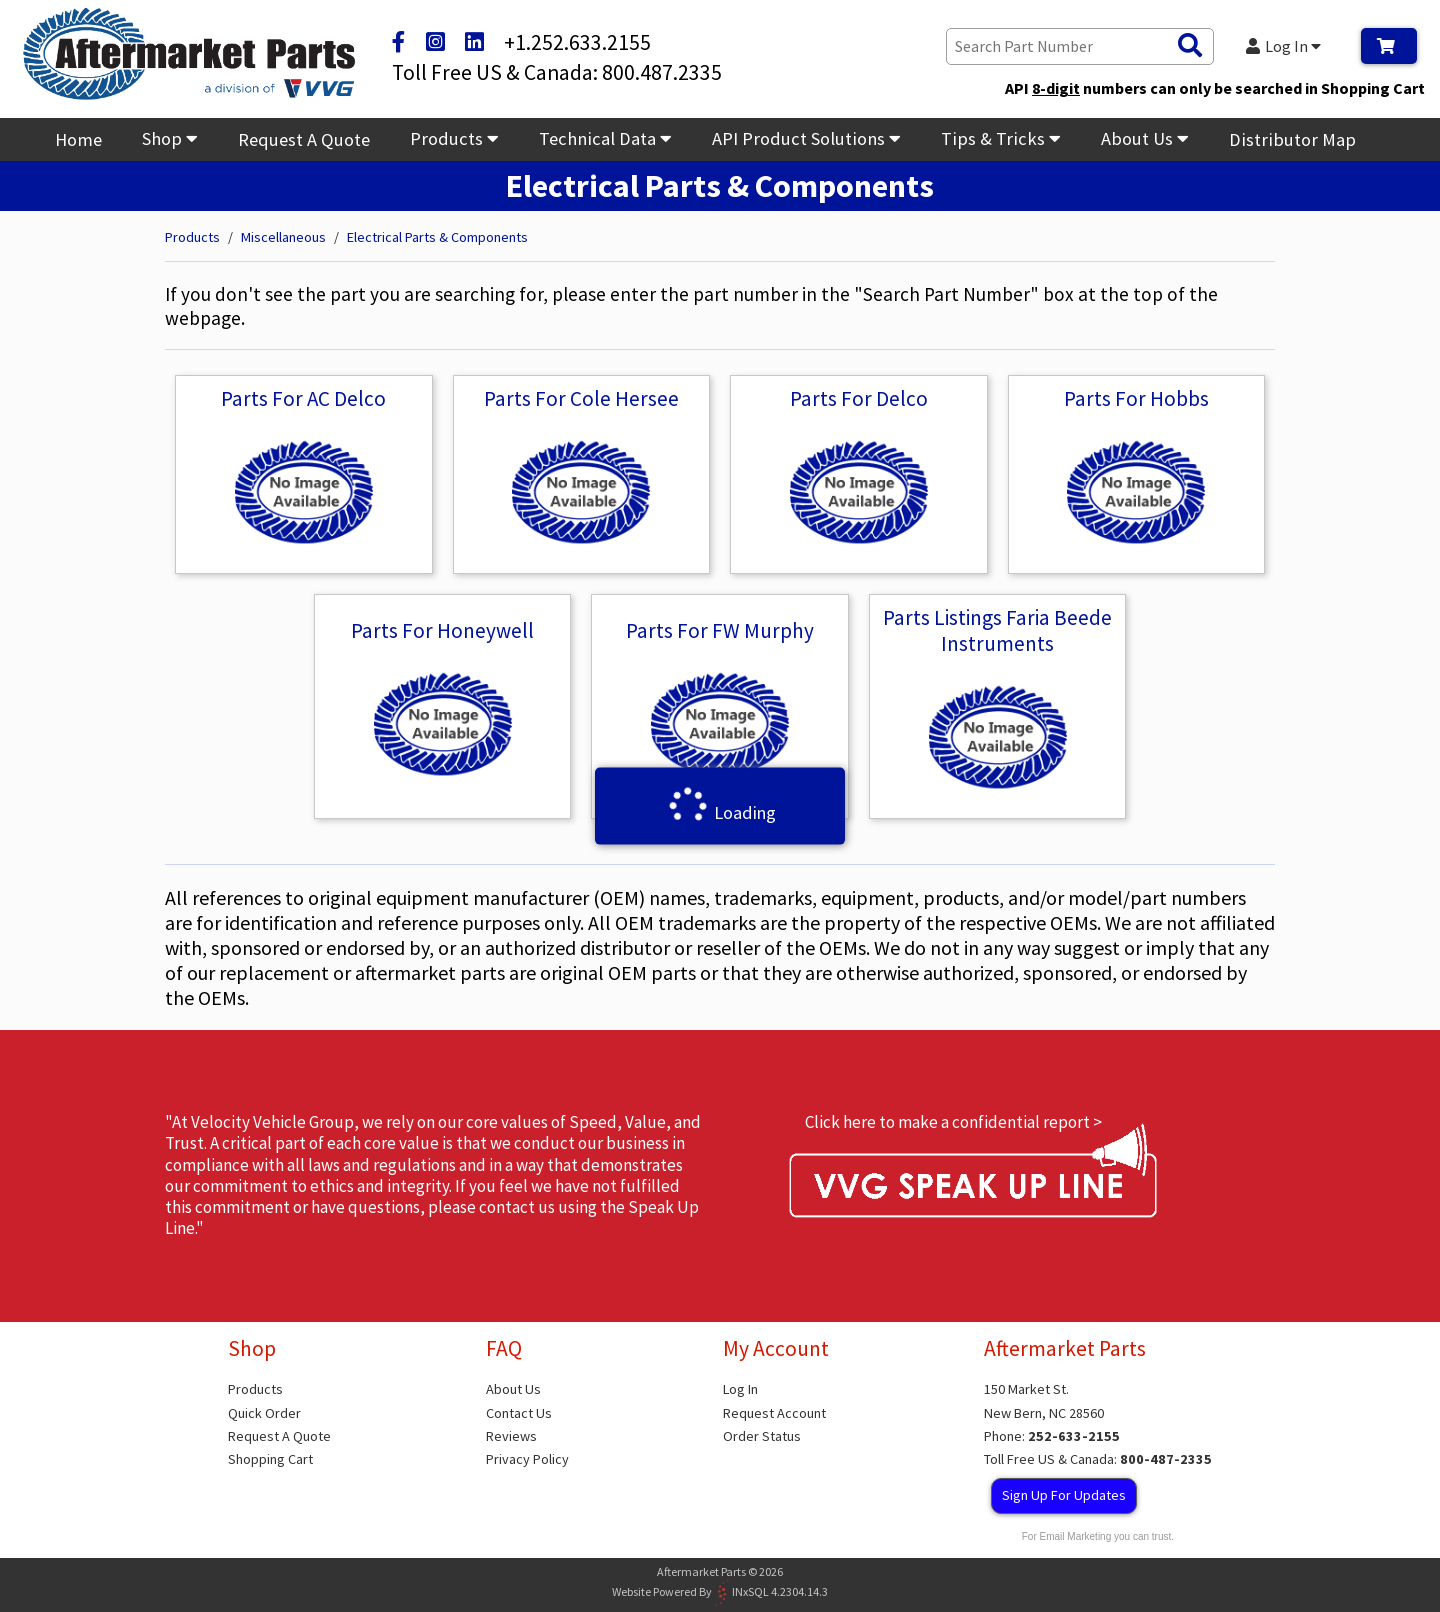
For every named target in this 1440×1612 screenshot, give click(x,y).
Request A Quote (304, 139)
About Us (1145, 138)
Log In (1284, 46)
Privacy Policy (527, 1459)
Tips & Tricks (1001, 138)
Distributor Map (1292, 139)
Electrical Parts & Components (437, 237)
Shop (170, 138)
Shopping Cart (270, 1459)
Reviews (511, 1436)
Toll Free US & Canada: (1098, 1459)
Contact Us (519, 1413)
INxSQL (750, 1590)
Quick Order (264, 1413)
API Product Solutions (806, 138)
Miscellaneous (283, 237)
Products (454, 138)
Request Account (774, 1413)
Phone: (1052, 1436)
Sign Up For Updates (1064, 1495)
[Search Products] (1190, 46)
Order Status (762, 1436)
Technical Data (605, 138)
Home (78, 139)
